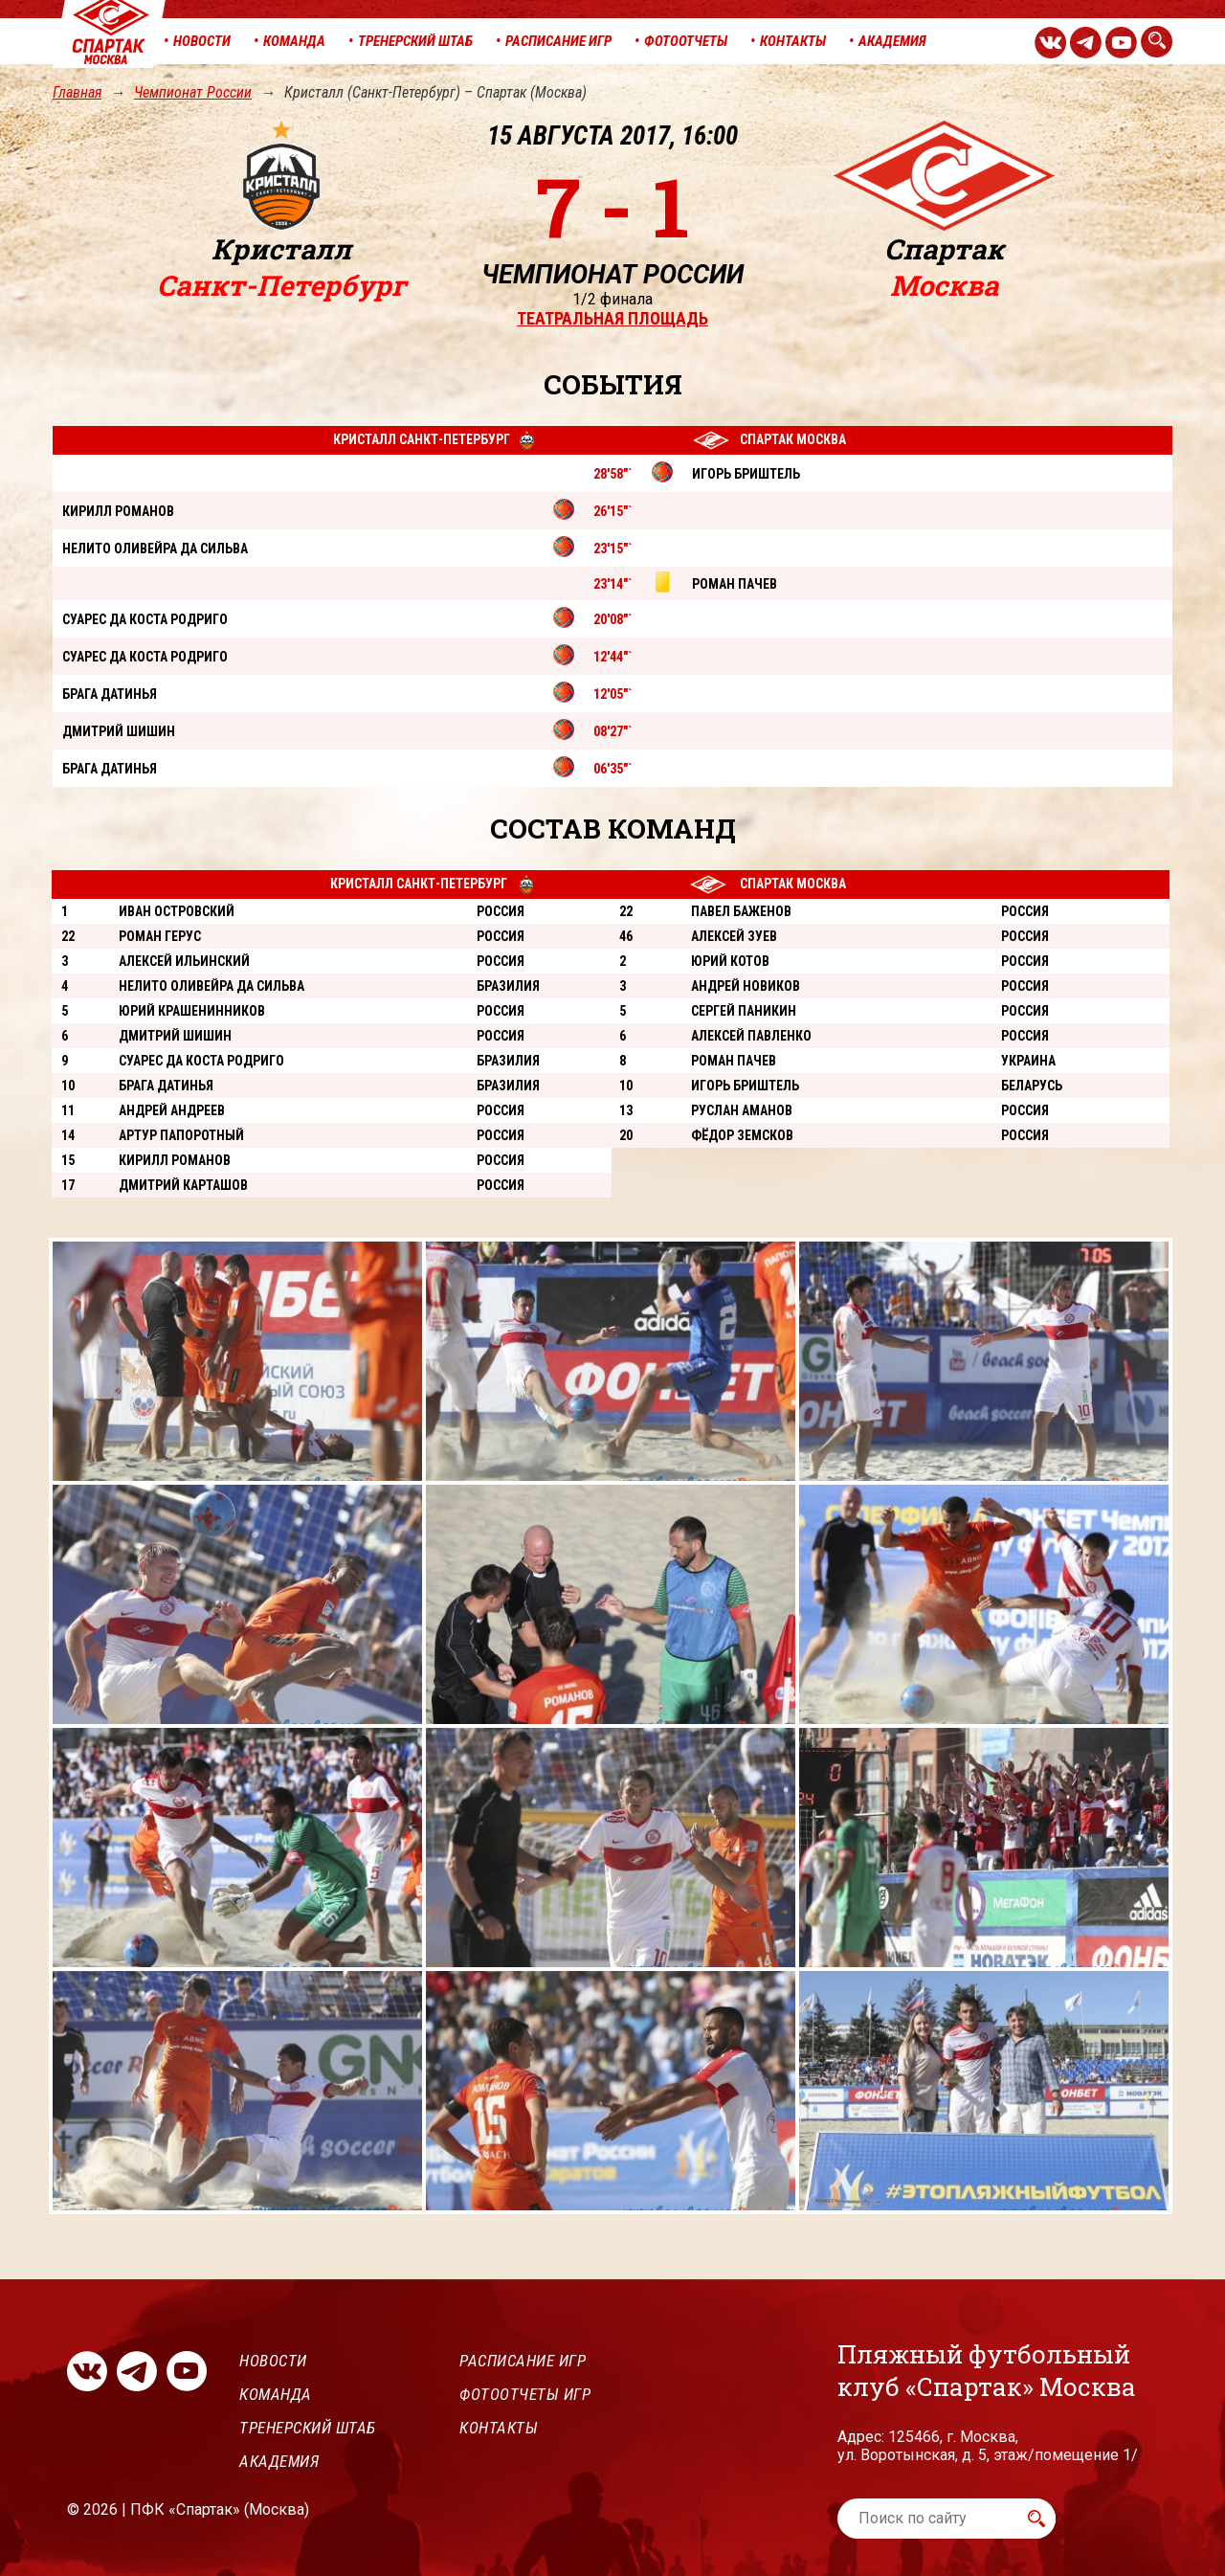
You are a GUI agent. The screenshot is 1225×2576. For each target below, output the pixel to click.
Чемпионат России (193, 92)
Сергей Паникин (743, 1011)
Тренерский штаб (307, 2427)
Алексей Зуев (734, 936)
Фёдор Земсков (742, 1135)
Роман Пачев (733, 1060)
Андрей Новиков (745, 986)
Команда (275, 2394)
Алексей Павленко (751, 1035)
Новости (273, 2360)
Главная (77, 92)
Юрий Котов (730, 961)
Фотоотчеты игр (524, 2394)
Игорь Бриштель (745, 1085)
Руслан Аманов (741, 1110)
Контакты (498, 2427)
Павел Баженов (741, 911)
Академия (279, 2461)
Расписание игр (522, 2360)
